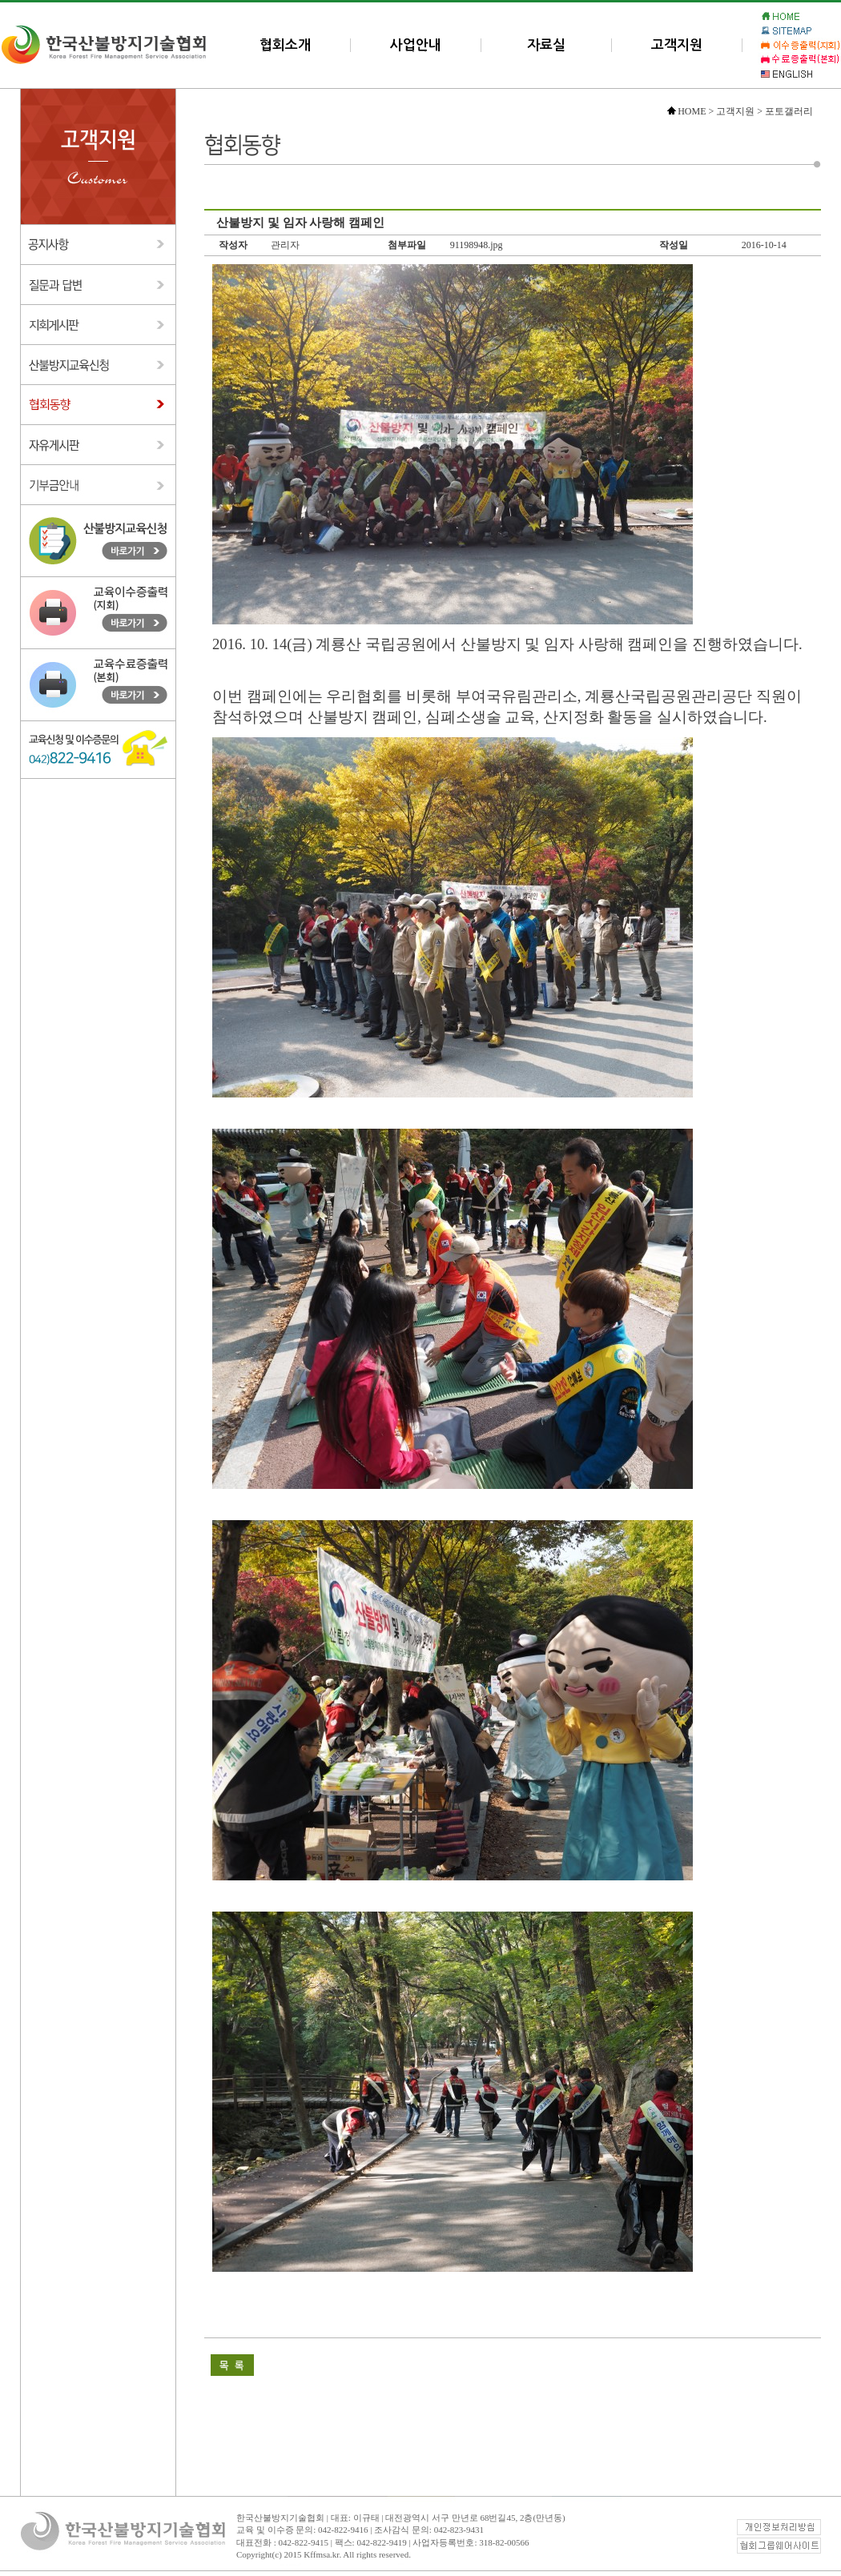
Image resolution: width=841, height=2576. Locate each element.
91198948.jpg (476, 245)
